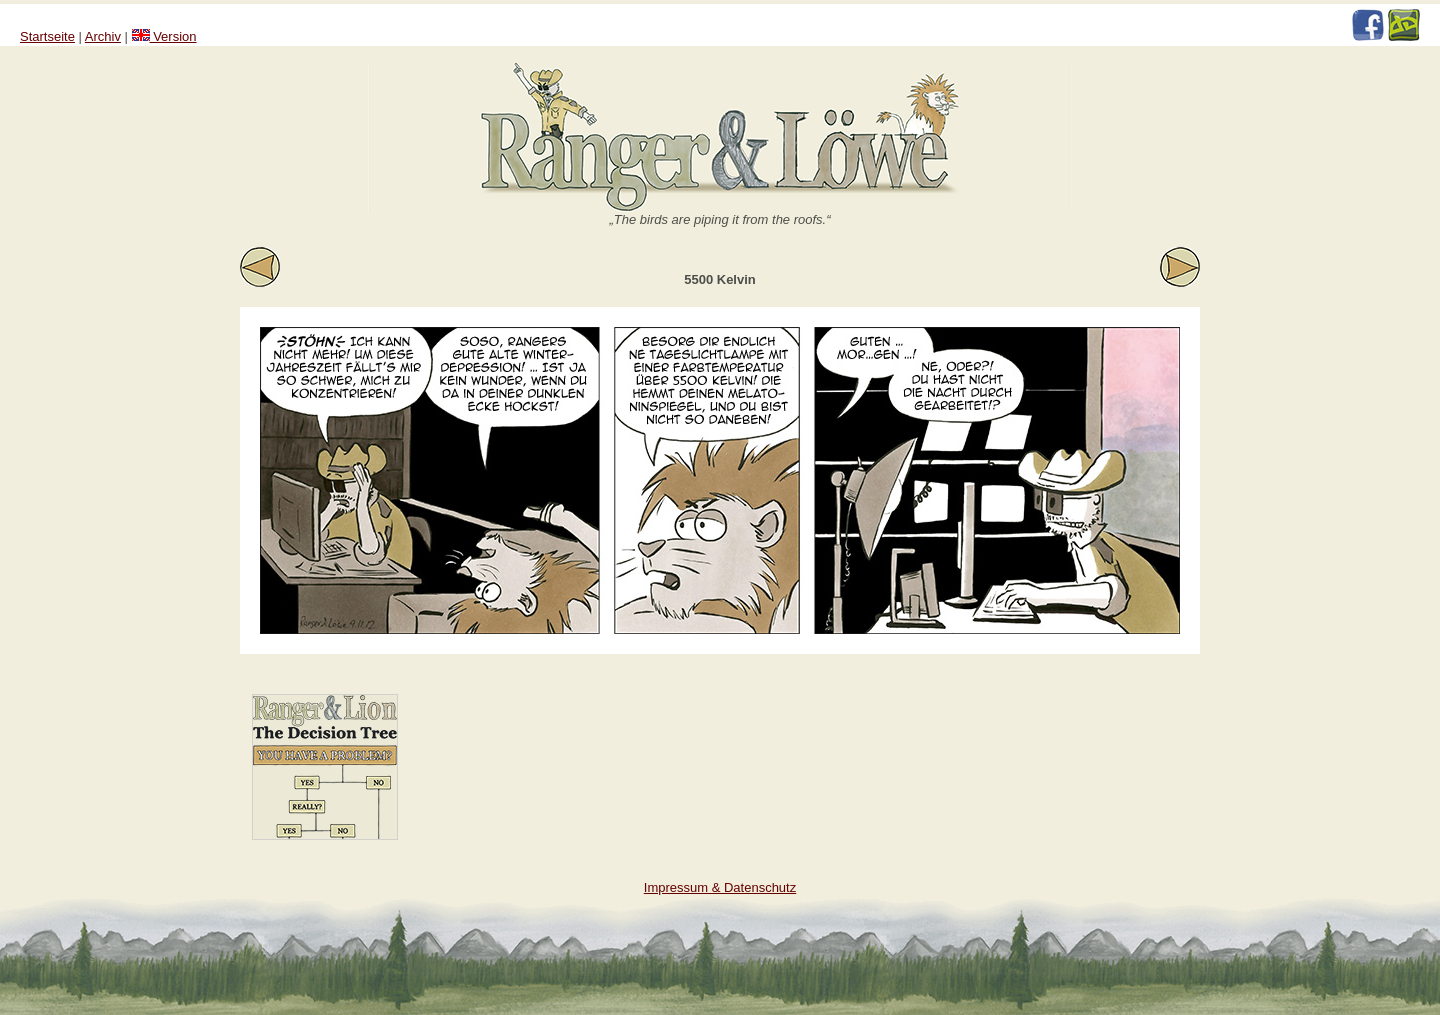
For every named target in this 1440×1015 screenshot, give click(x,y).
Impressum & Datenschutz (720, 887)
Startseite (47, 36)
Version (164, 36)
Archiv (103, 36)
